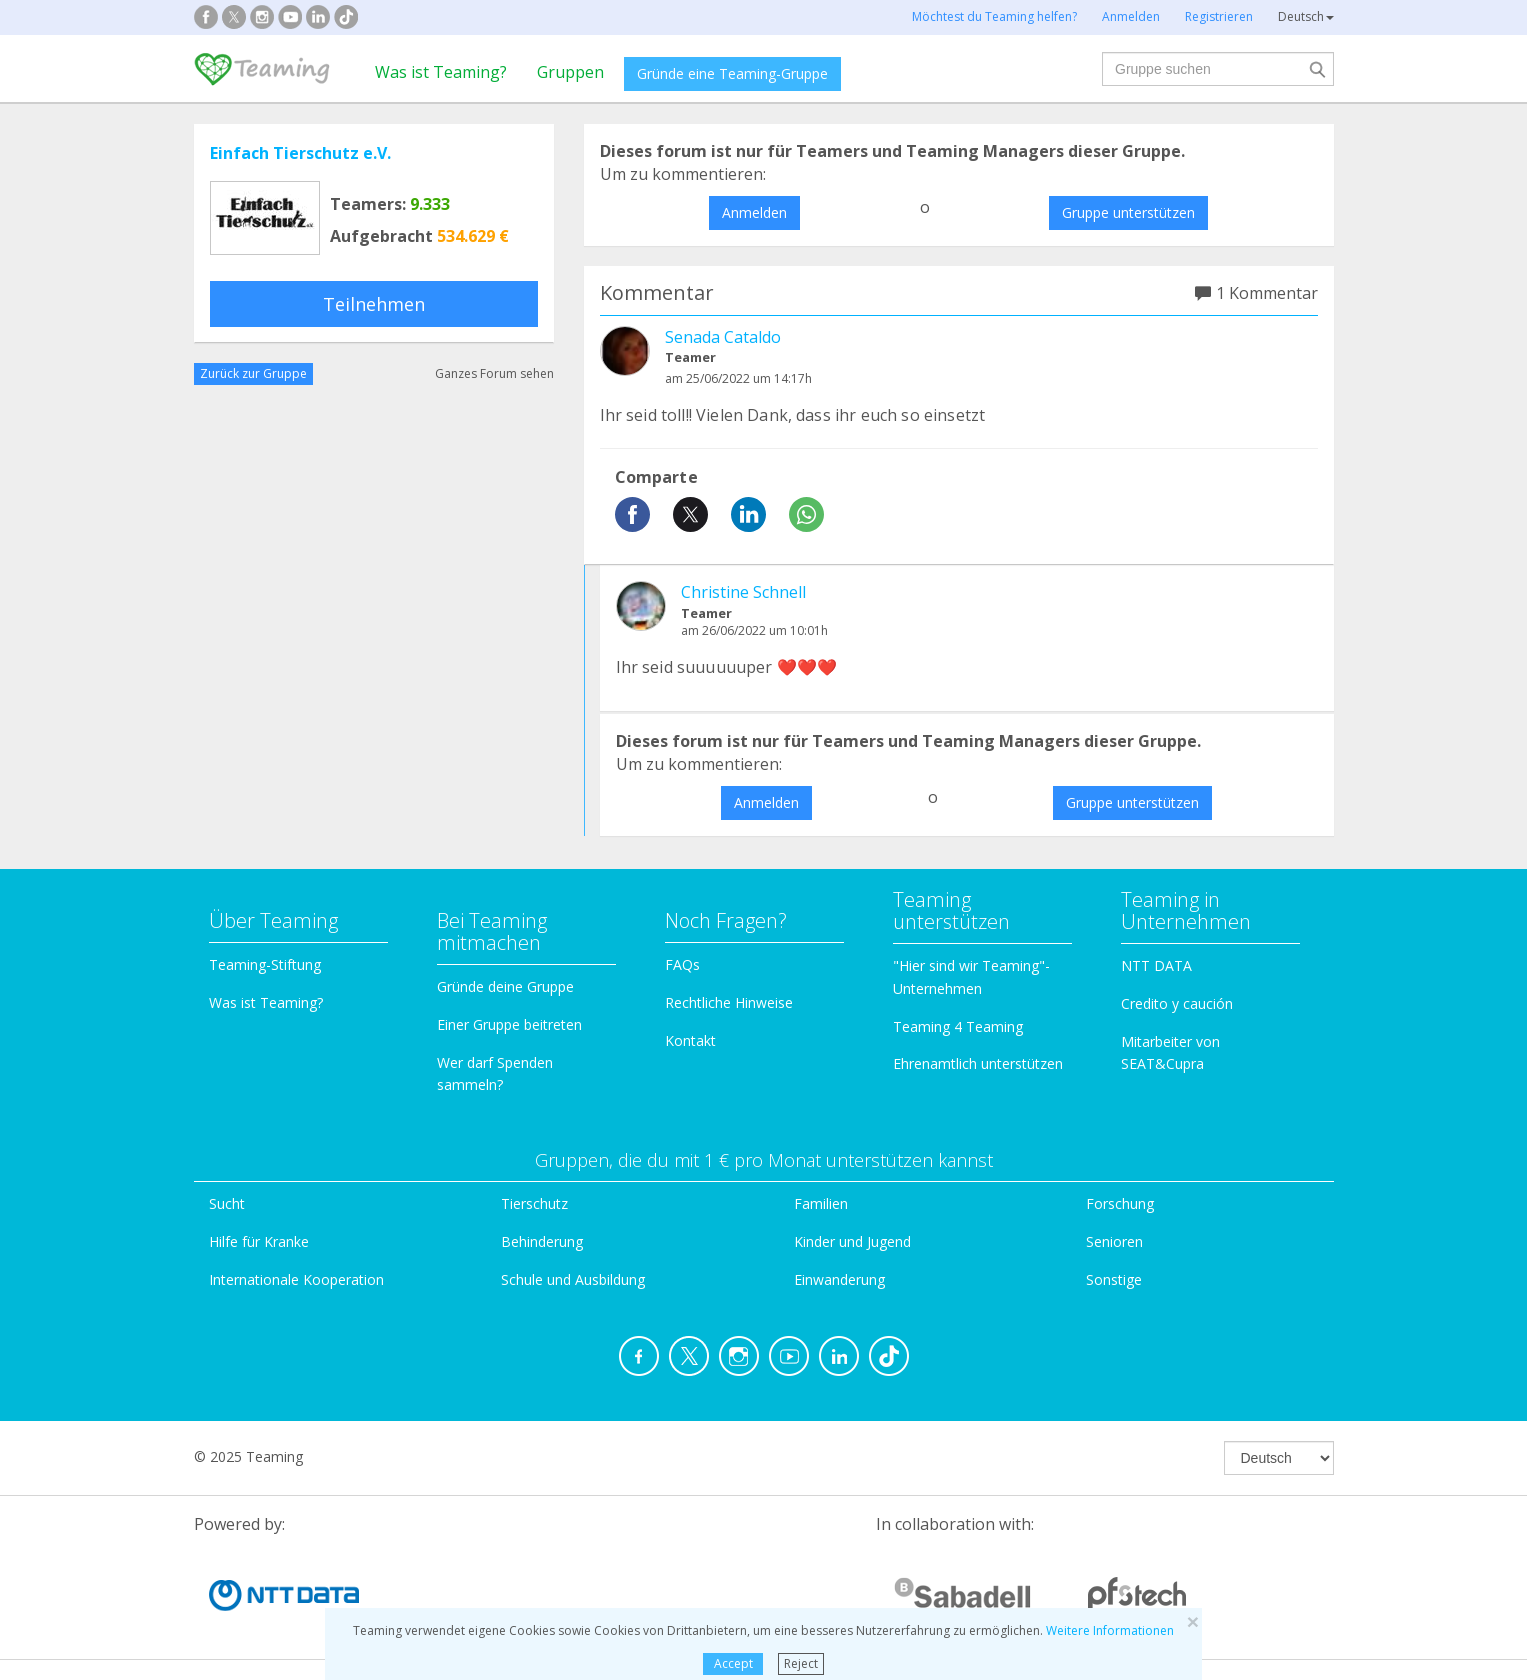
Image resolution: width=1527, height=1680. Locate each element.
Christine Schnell (743, 592)
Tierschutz (534, 1203)
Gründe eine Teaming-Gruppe (732, 73)
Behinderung (542, 1241)
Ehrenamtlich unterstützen (978, 1063)
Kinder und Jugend (852, 1241)
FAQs (682, 964)
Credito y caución (1177, 1003)
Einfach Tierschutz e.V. (300, 153)
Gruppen (570, 72)
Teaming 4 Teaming (958, 1026)
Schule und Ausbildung (573, 1279)
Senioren (1114, 1241)
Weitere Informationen (1110, 1630)
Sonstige (1114, 1279)
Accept (733, 1663)
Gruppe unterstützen (1128, 212)
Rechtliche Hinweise (729, 1002)
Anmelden (754, 212)
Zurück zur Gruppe (253, 373)
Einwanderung (839, 1279)
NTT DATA (1156, 965)
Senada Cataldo (723, 337)
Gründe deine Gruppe (505, 986)
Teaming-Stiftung (265, 964)
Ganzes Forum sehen (494, 373)
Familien (821, 1203)
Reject (801, 1663)
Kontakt (690, 1040)
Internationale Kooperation (296, 1279)
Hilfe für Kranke (259, 1241)
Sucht (227, 1203)
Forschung (1120, 1203)
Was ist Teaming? (441, 72)
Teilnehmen (374, 304)
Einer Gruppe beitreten (509, 1024)
